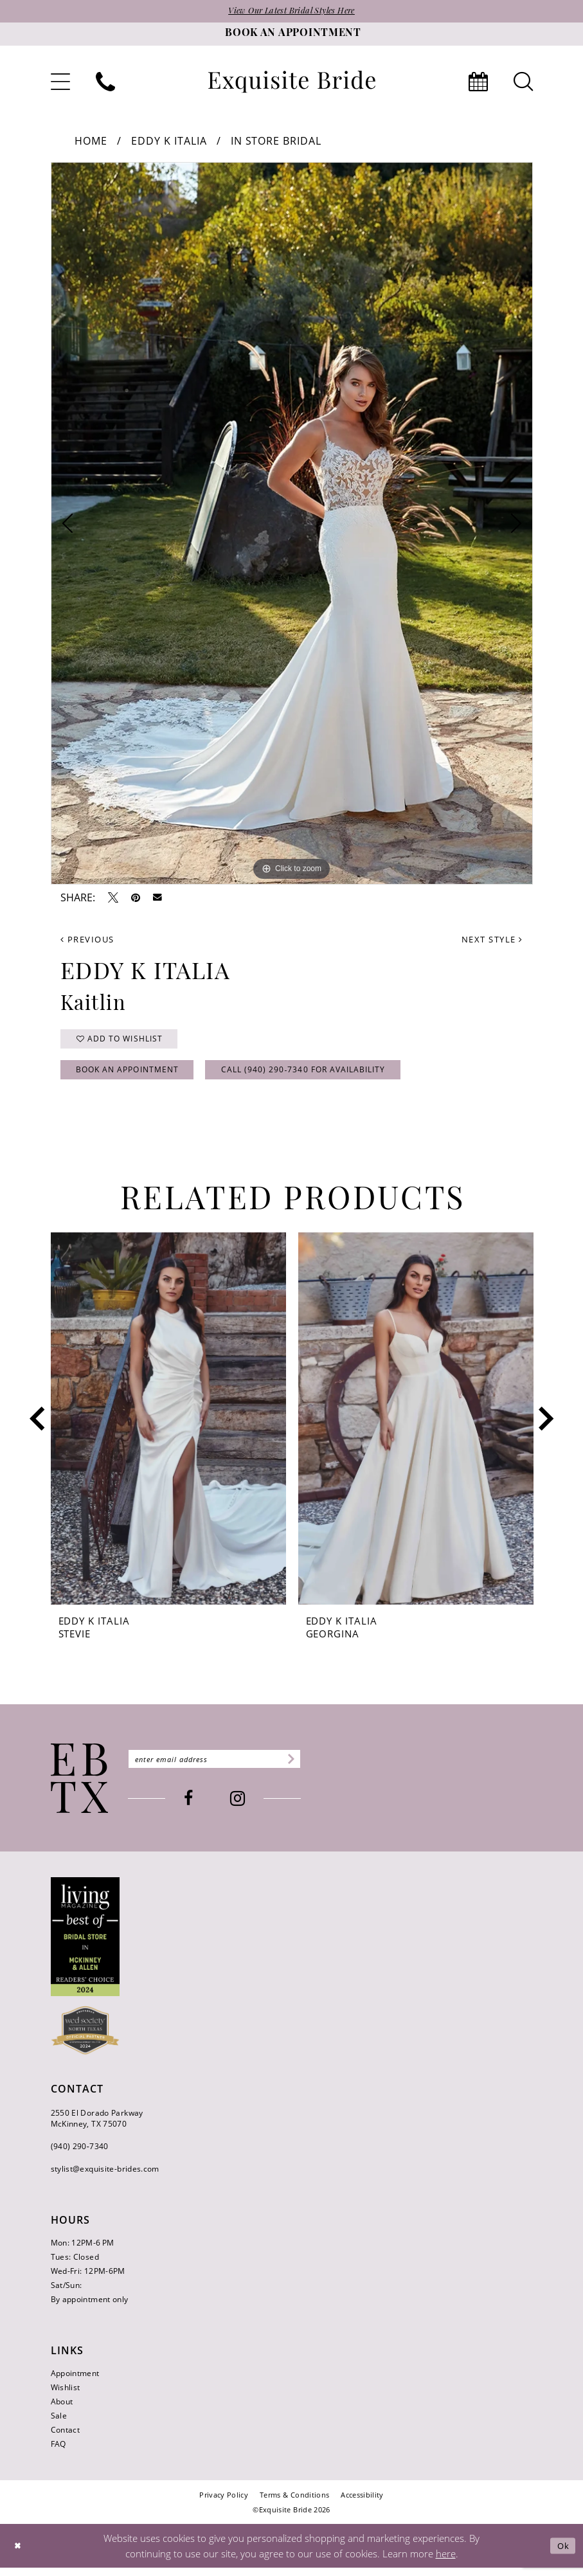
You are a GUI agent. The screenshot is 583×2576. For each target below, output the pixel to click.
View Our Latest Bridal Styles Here (291, 12)
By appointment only (90, 2306)
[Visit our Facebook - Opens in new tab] (197, 1807)
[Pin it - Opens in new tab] (135, 899)
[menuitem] (60, 83)
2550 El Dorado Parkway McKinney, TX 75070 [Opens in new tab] (97, 2126)
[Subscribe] (307, 1767)
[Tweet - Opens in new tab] (113, 899)
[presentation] (168, 1427)
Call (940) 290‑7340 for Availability (323, 1076)
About (62, 2409)
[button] (60, 83)
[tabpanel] (291, 524)
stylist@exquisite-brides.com (105, 2176)
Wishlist (65, 2395)
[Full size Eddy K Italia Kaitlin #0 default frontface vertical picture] (291, 524)
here (446, 2561)
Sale (59, 2423)
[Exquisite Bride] (79, 1786)
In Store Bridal (276, 142)
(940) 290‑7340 (80, 2153)
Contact (65, 2437)
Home (91, 142)
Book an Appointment (133, 1076)
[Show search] (523, 83)
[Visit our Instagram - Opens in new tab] (247, 1807)
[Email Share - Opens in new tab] (157, 898)
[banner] (291, 83)
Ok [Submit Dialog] (561, 2553)
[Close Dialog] (19, 2554)
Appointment (75, 2380)
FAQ (58, 2451)
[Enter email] (224, 1767)
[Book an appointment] (292, 35)
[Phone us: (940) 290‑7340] (105, 83)
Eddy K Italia (169, 142)
